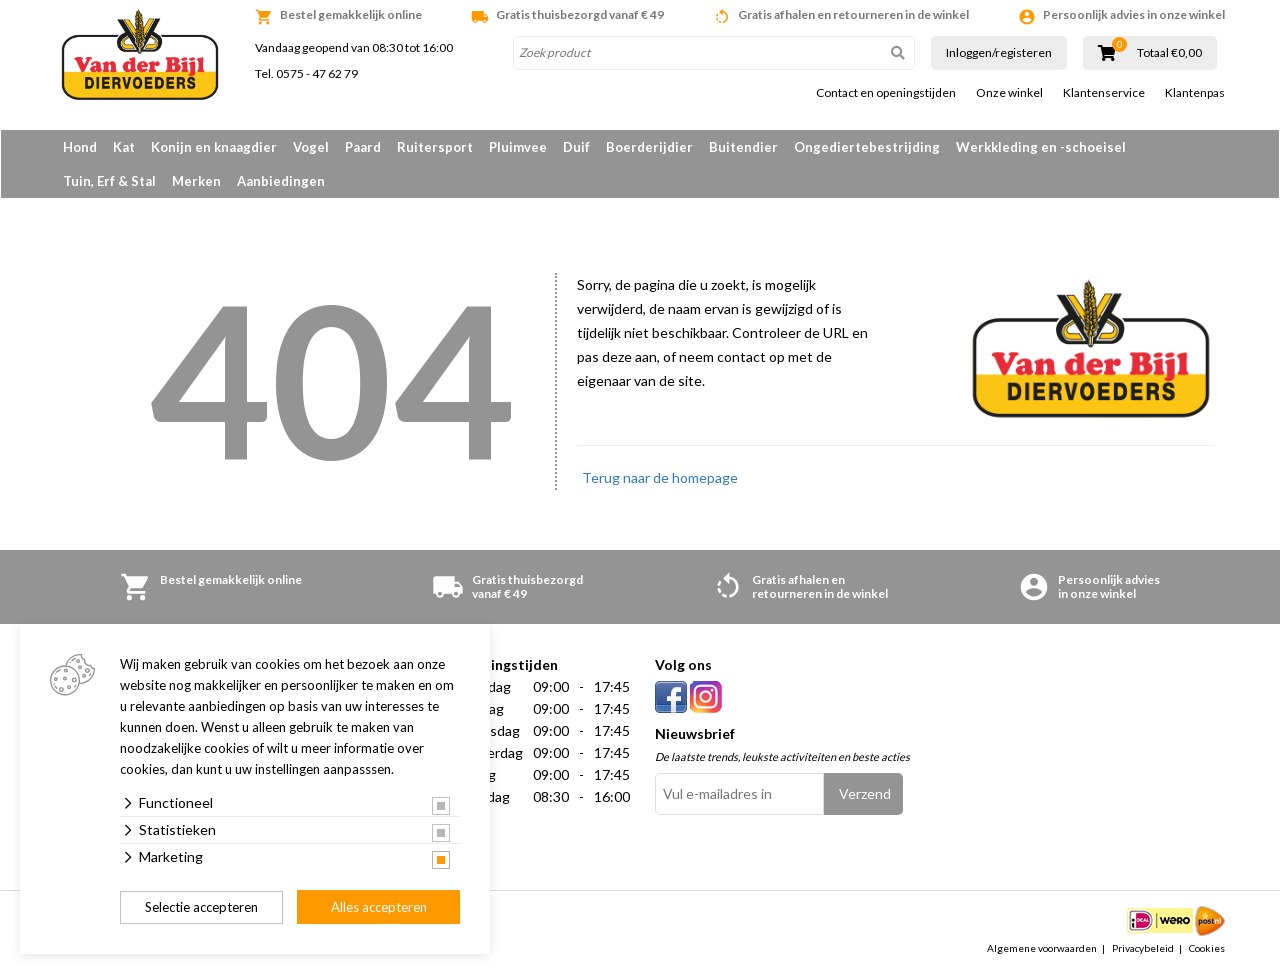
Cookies (1207, 948)
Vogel (311, 147)
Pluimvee (518, 147)
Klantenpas (1195, 93)
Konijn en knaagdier (214, 147)
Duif (576, 147)
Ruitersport (435, 147)
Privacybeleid (1143, 948)
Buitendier (743, 147)
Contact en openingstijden (886, 93)
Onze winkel (1009, 93)
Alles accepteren (379, 907)
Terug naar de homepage (660, 477)
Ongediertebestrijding (867, 147)
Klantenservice (1104, 93)
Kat (124, 147)
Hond (80, 147)
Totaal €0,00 (1169, 53)
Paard (363, 147)
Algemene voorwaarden (1042, 948)
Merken (196, 181)
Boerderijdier (649, 147)
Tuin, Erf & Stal (109, 181)
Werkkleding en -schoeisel (1041, 147)
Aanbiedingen (281, 181)
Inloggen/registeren (999, 52)
